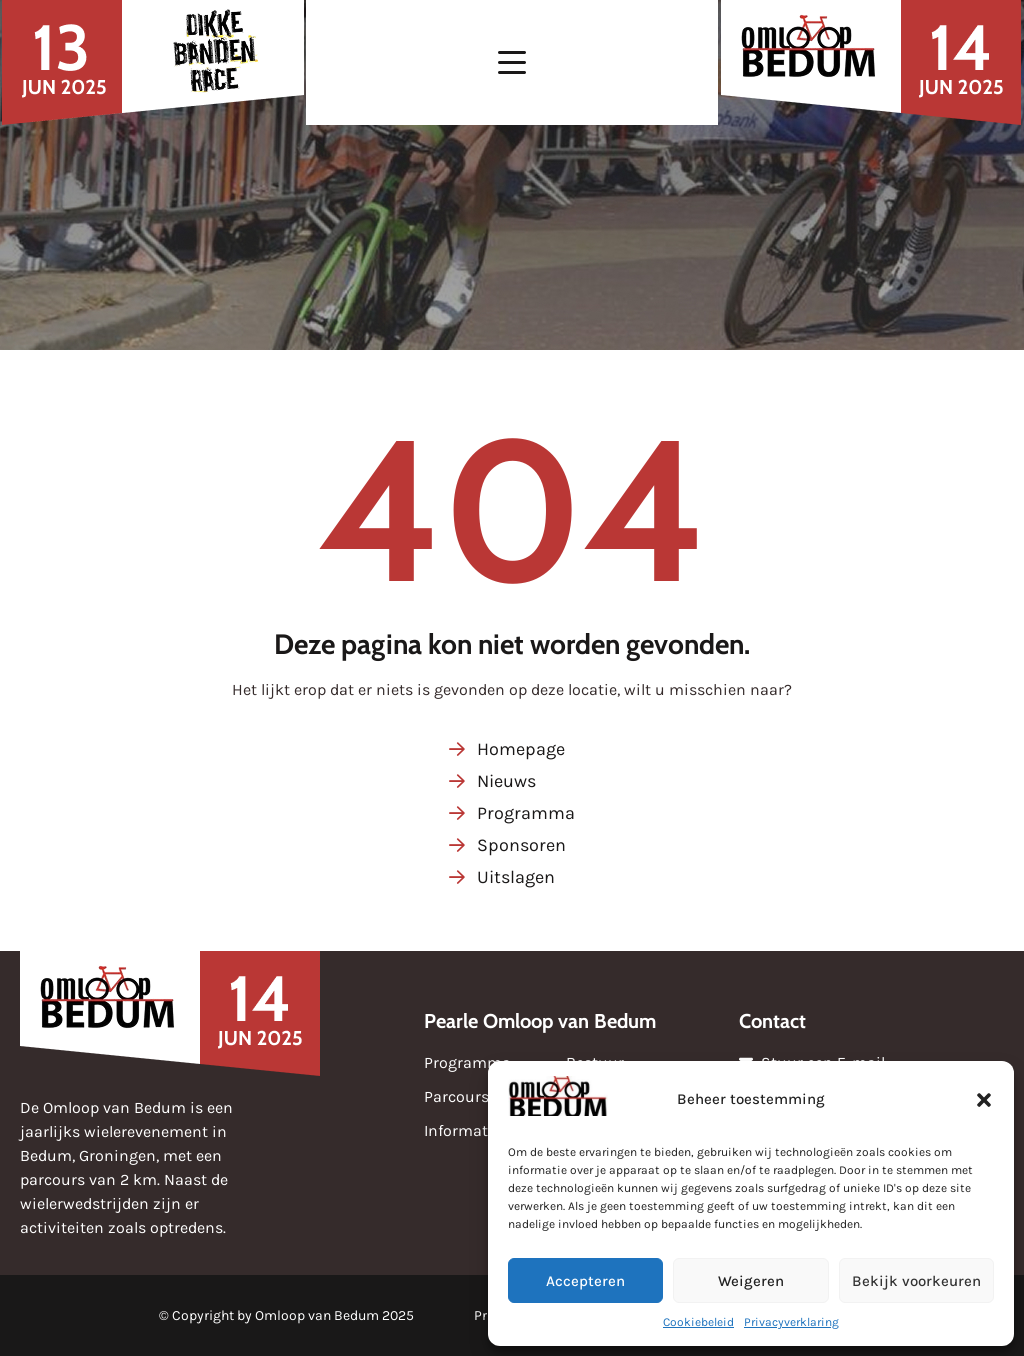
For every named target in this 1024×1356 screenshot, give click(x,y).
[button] (984, 1100)
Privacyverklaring (791, 1322)
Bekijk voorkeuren (916, 1281)
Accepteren (585, 1281)
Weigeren (751, 1281)
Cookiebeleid (698, 1322)
